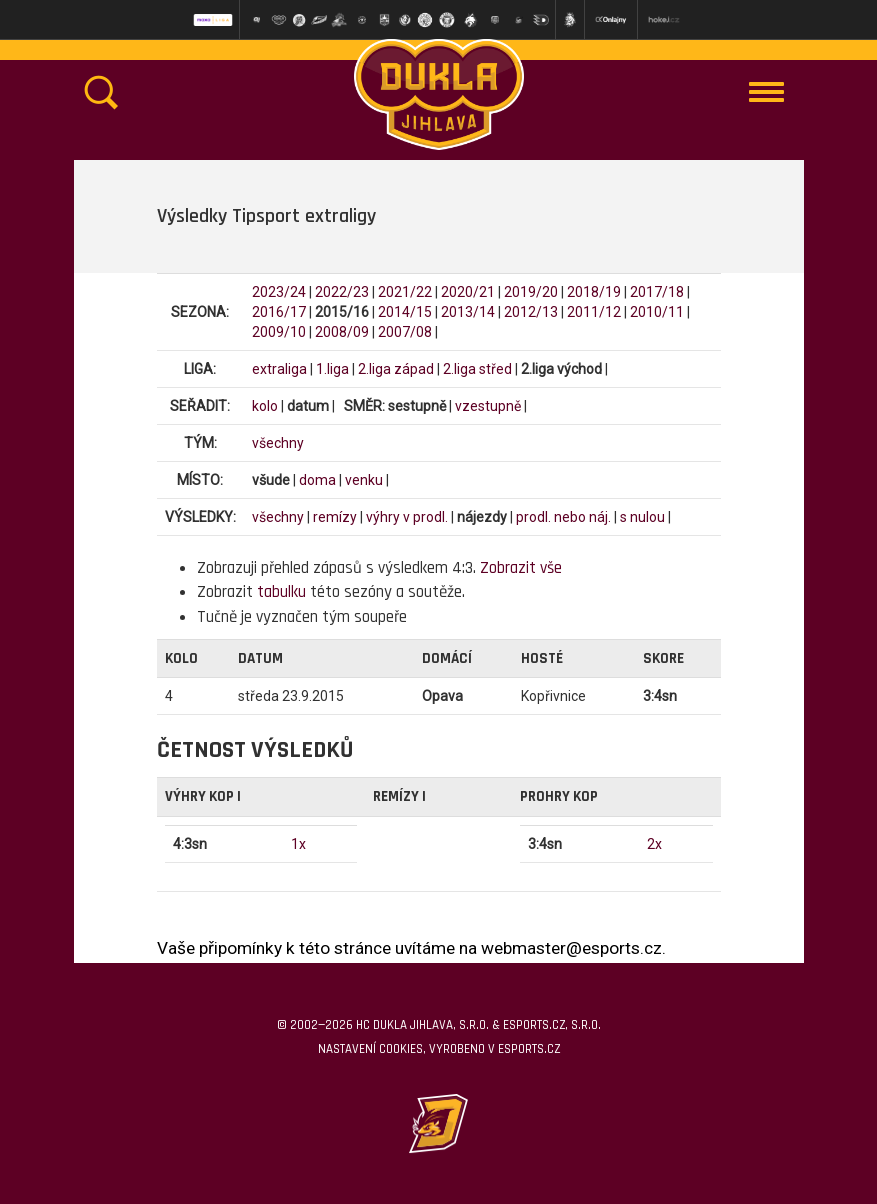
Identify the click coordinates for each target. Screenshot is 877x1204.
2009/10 (279, 332)
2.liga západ (396, 369)
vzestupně (488, 406)
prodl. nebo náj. (563, 517)
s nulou (642, 517)
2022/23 (342, 292)
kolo (265, 406)
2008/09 (342, 332)
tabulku (281, 592)
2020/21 (468, 292)
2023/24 (279, 292)
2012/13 (531, 312)
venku (364, 480)
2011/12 (594, 312)
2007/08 (405, 332)
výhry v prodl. (407, 517)
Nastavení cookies (370, 1049)
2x (654, 844)
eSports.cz (529, 1049)
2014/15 (405, 312)
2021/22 (405, 292)
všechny (278, 443)
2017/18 (657, 292)
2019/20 (531, 292)
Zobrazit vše (521, 568)
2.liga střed (477, 369)
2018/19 (594, 292)
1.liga (332, 369)
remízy (335, 517)
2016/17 (279, 312)
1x (298, 844)
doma (317, 480)
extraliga (279, 369)
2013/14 (468, 312)
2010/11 (657, 312)
